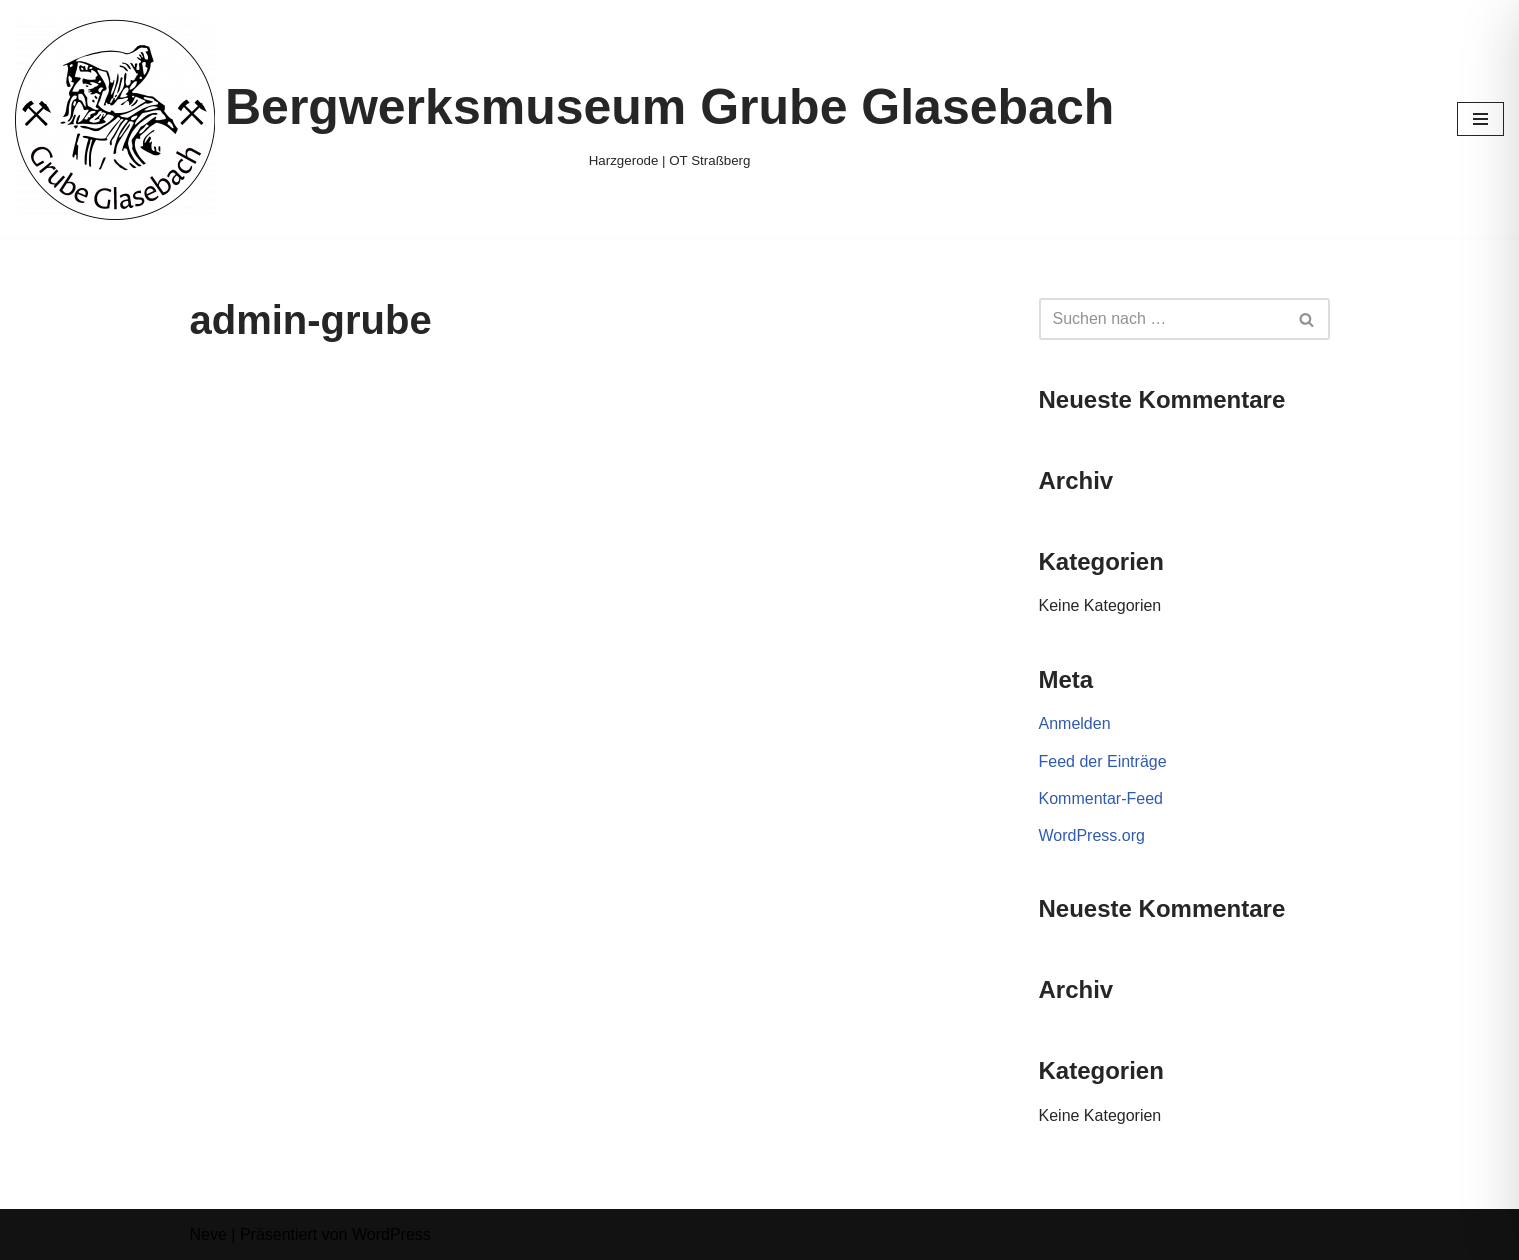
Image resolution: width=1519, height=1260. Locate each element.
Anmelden (1075, 723)
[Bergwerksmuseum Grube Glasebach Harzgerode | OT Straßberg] (564, 119)
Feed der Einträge (1103, 761)
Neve (208, 1234)
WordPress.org (1092, 835)
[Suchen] (1162, 319)
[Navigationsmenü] (1480, 119)
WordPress (391, 1234)
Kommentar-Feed (1101, 798)
